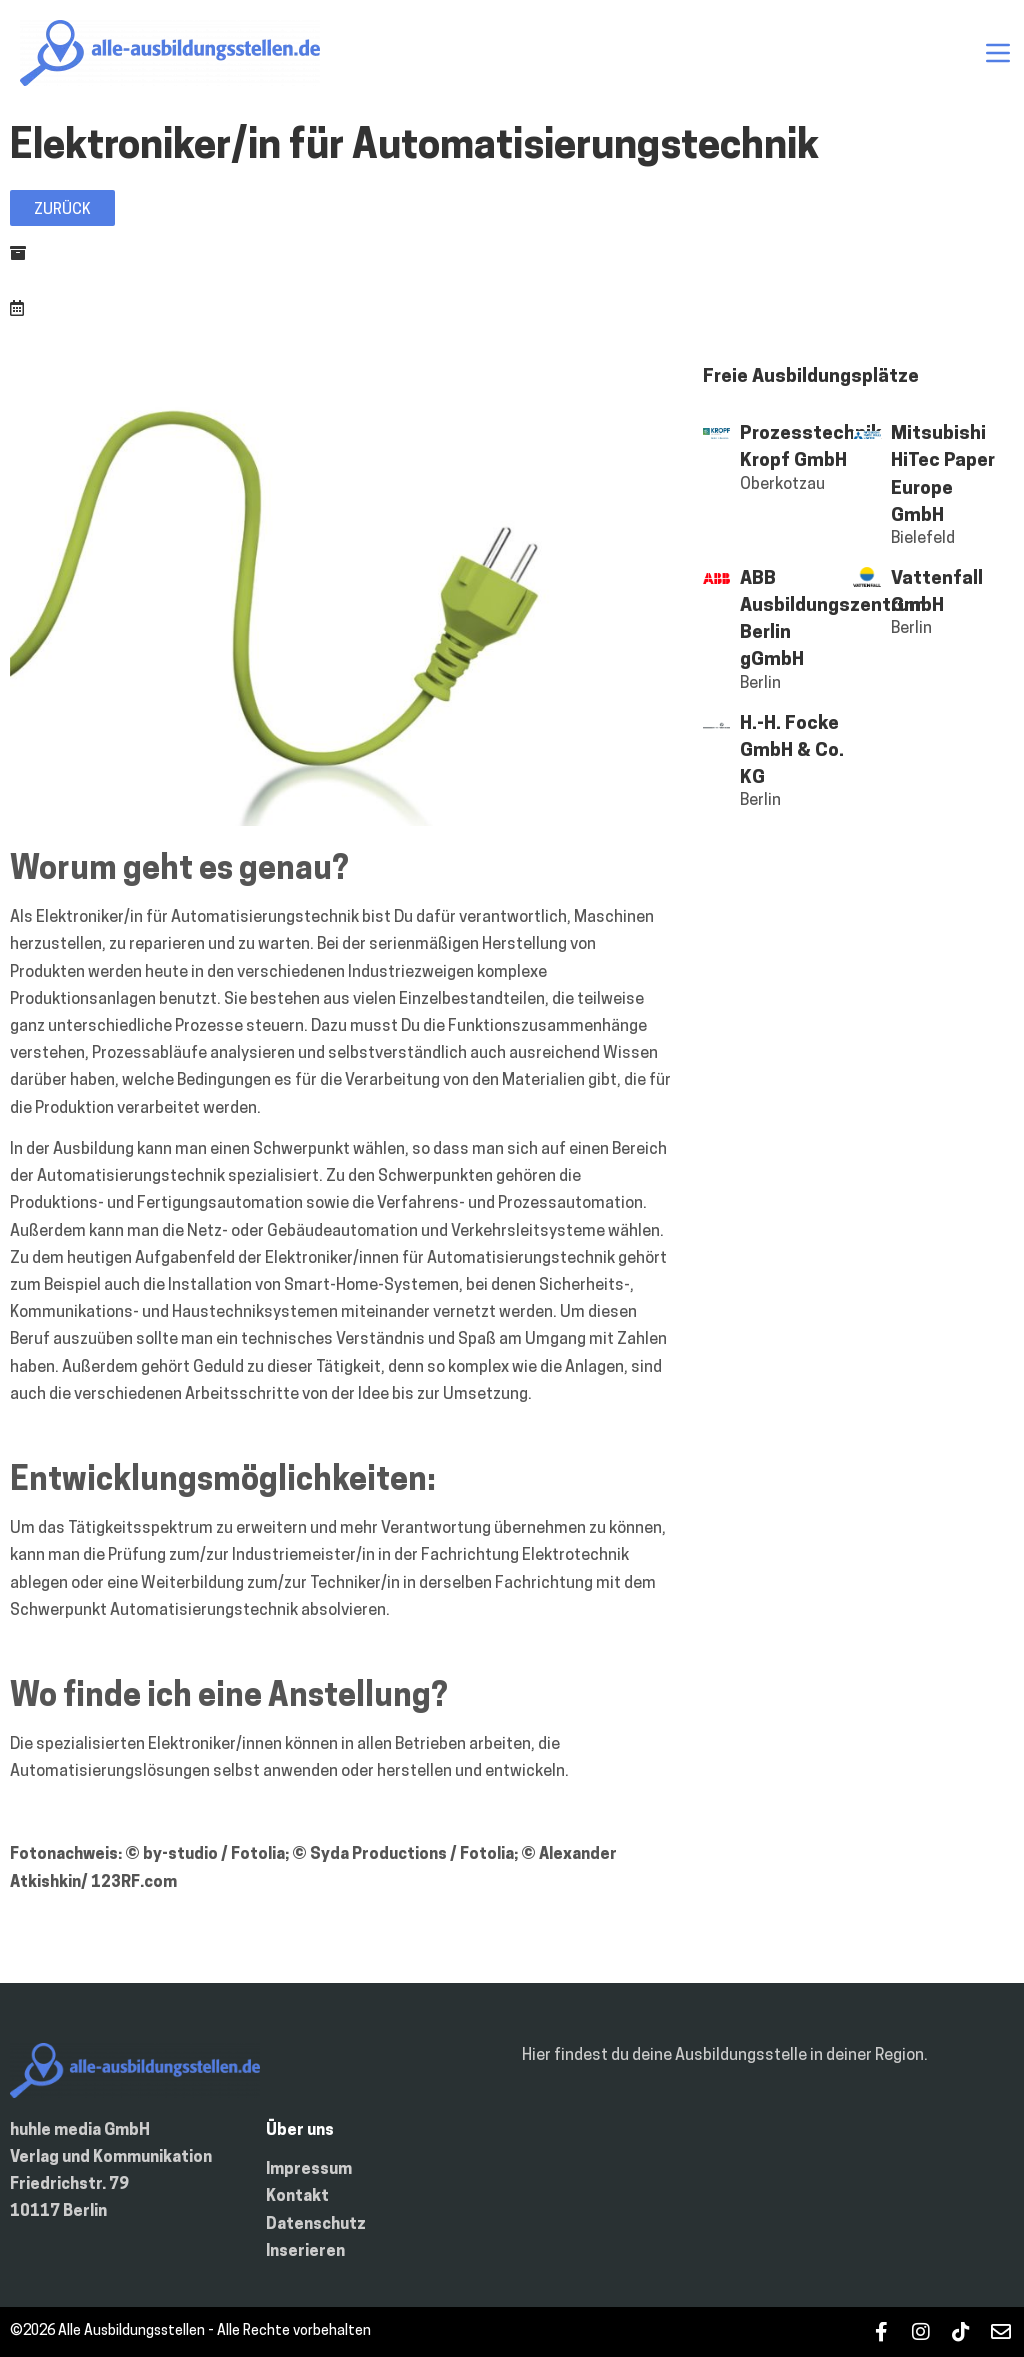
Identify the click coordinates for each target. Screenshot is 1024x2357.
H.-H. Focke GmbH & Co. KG (792, 751)
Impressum (309, 2170)
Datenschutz (316, 2225)
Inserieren (305, 2252)
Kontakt (297, 2197)
